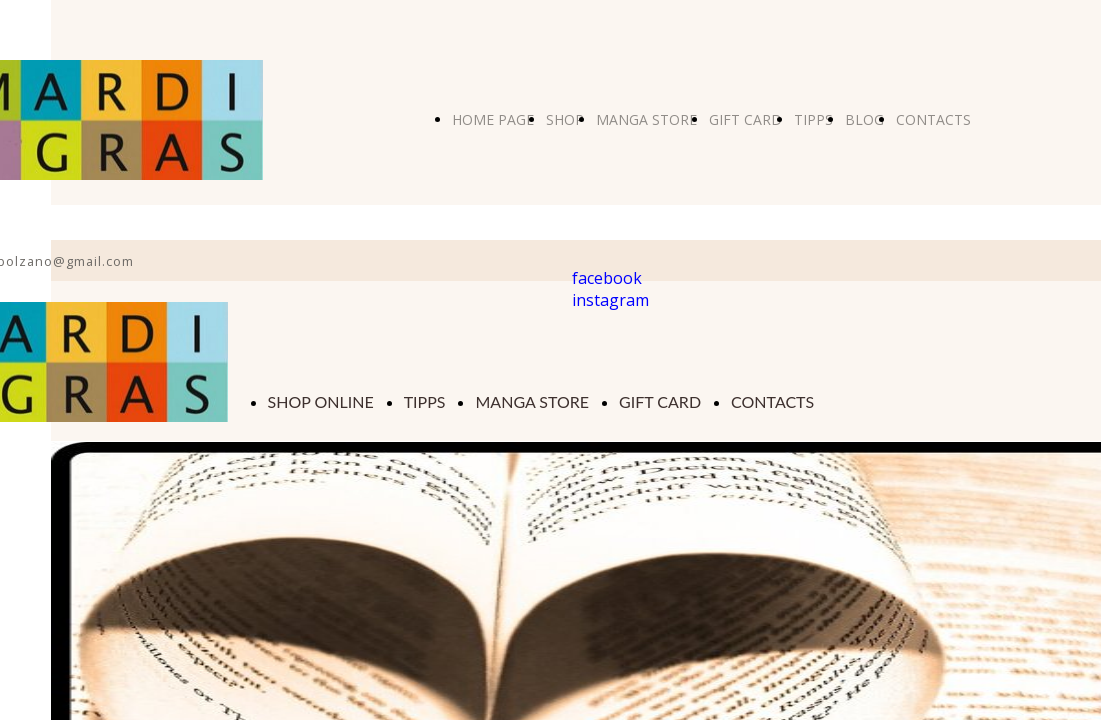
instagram (610, 300)
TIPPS (813, 119)
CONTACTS (933, 119)
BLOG (864, 119)
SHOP (565, 119)
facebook (607, 278)
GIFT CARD (745, 119)
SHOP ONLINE (321, 401)
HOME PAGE (493, 119)
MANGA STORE (646, 119)
